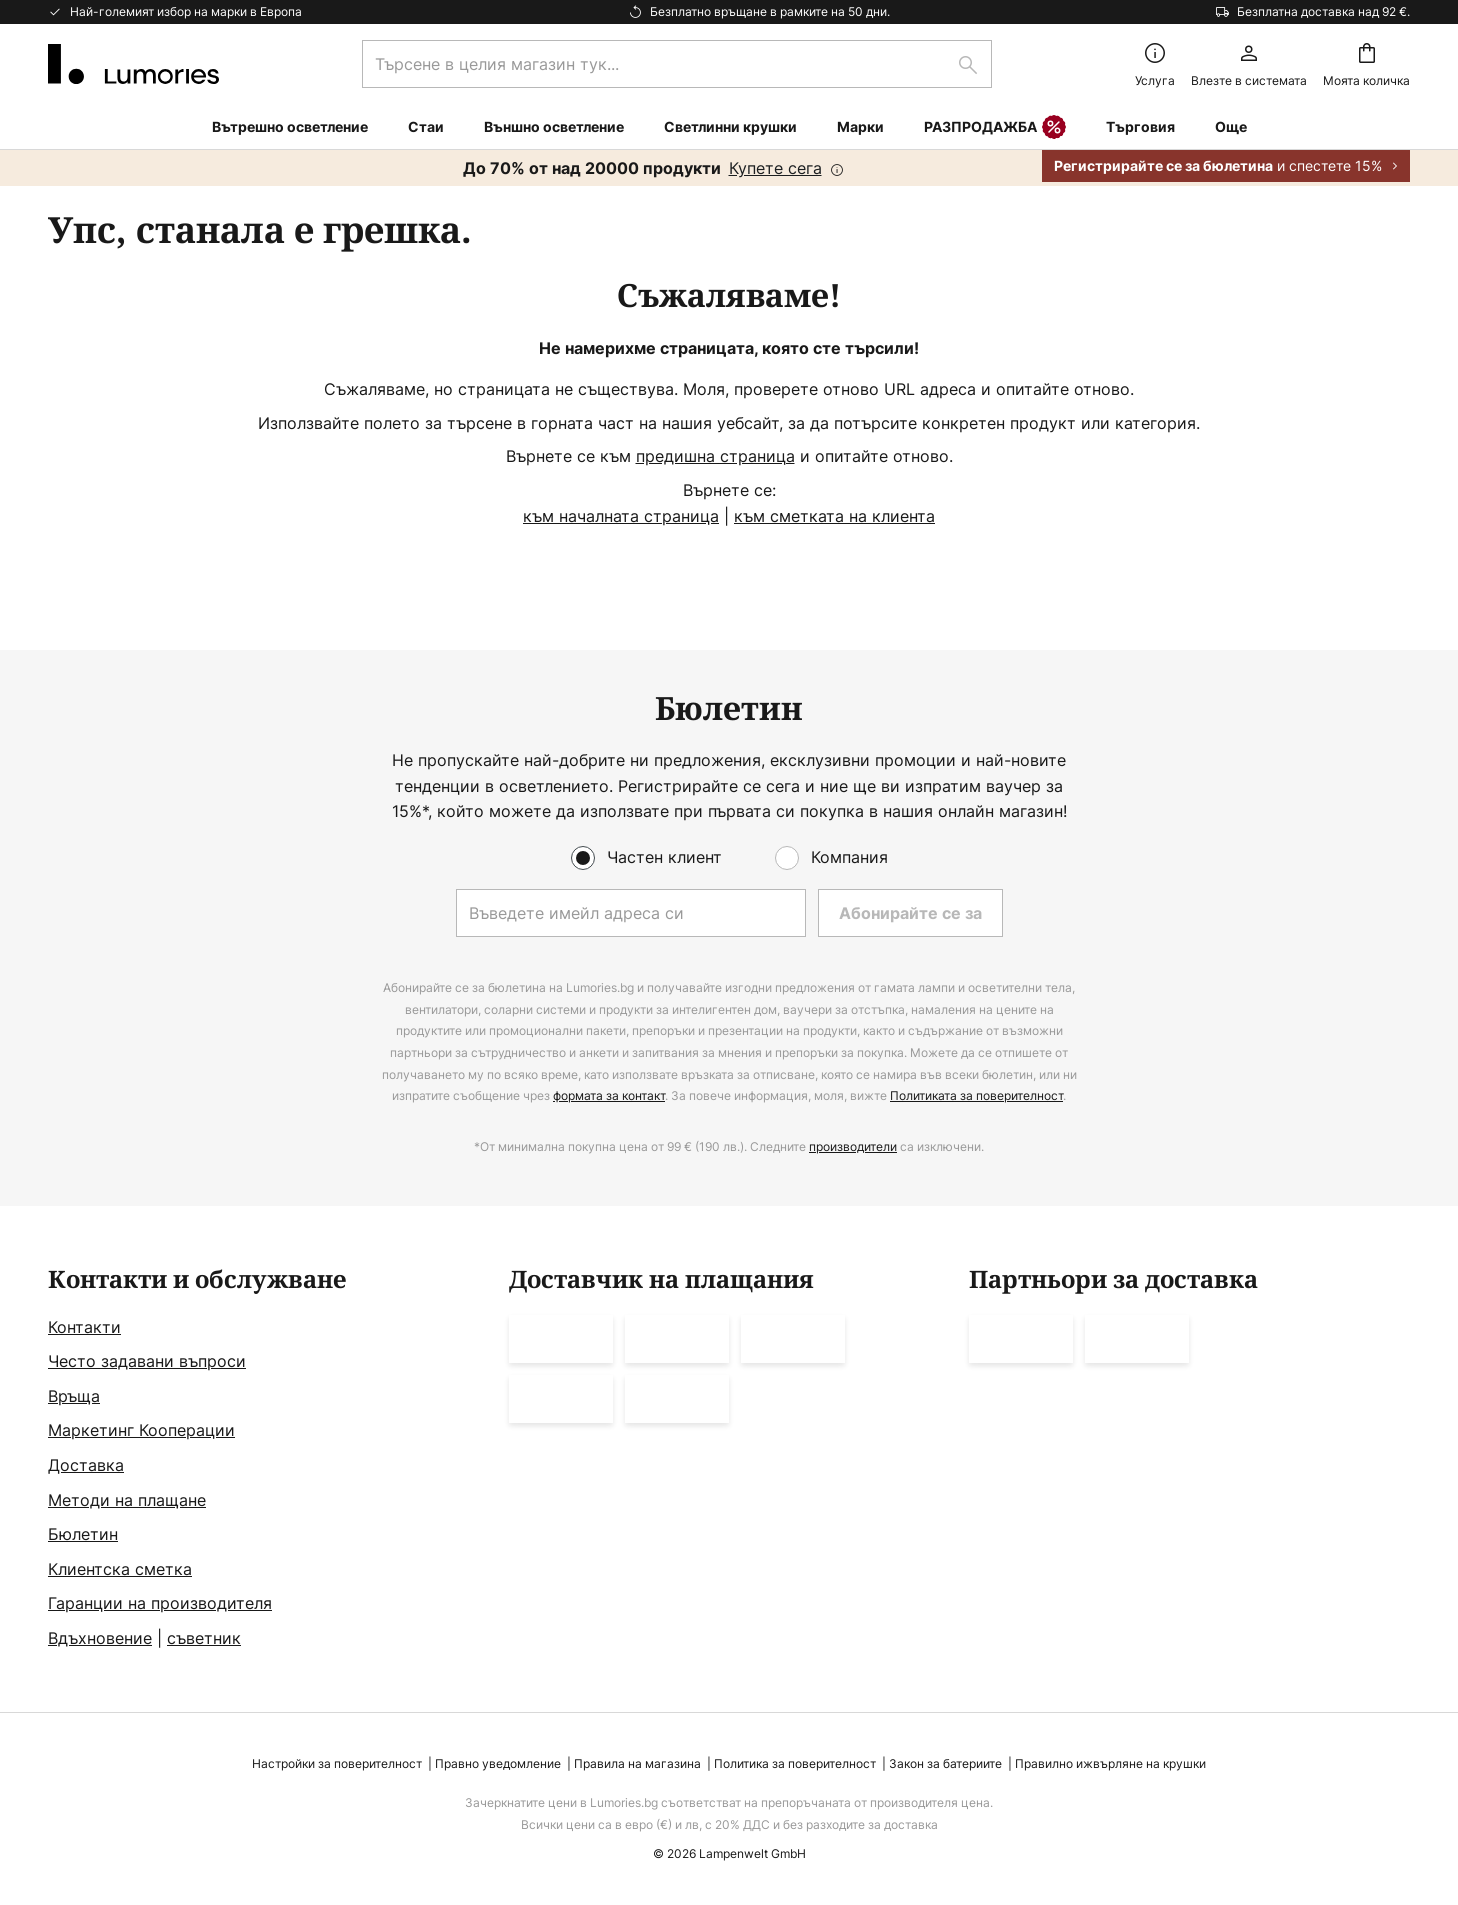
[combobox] (677, 64)
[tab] (268, 1459)
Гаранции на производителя (160, 1603)
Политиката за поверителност (976, 1095)
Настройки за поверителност (337, 1763)
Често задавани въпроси (147, 1361)
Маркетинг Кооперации (141, 1430)
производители (853, 1146)
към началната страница (621, 516)
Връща (74, 1396)
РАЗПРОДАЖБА (995, 128)
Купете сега (775, 168)
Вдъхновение (100, 1638)
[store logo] (133, 64)
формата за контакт (609, 1095)
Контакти (84, 1327)
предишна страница (715, 456)
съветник (204, 1638)
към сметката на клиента (834, 516)
